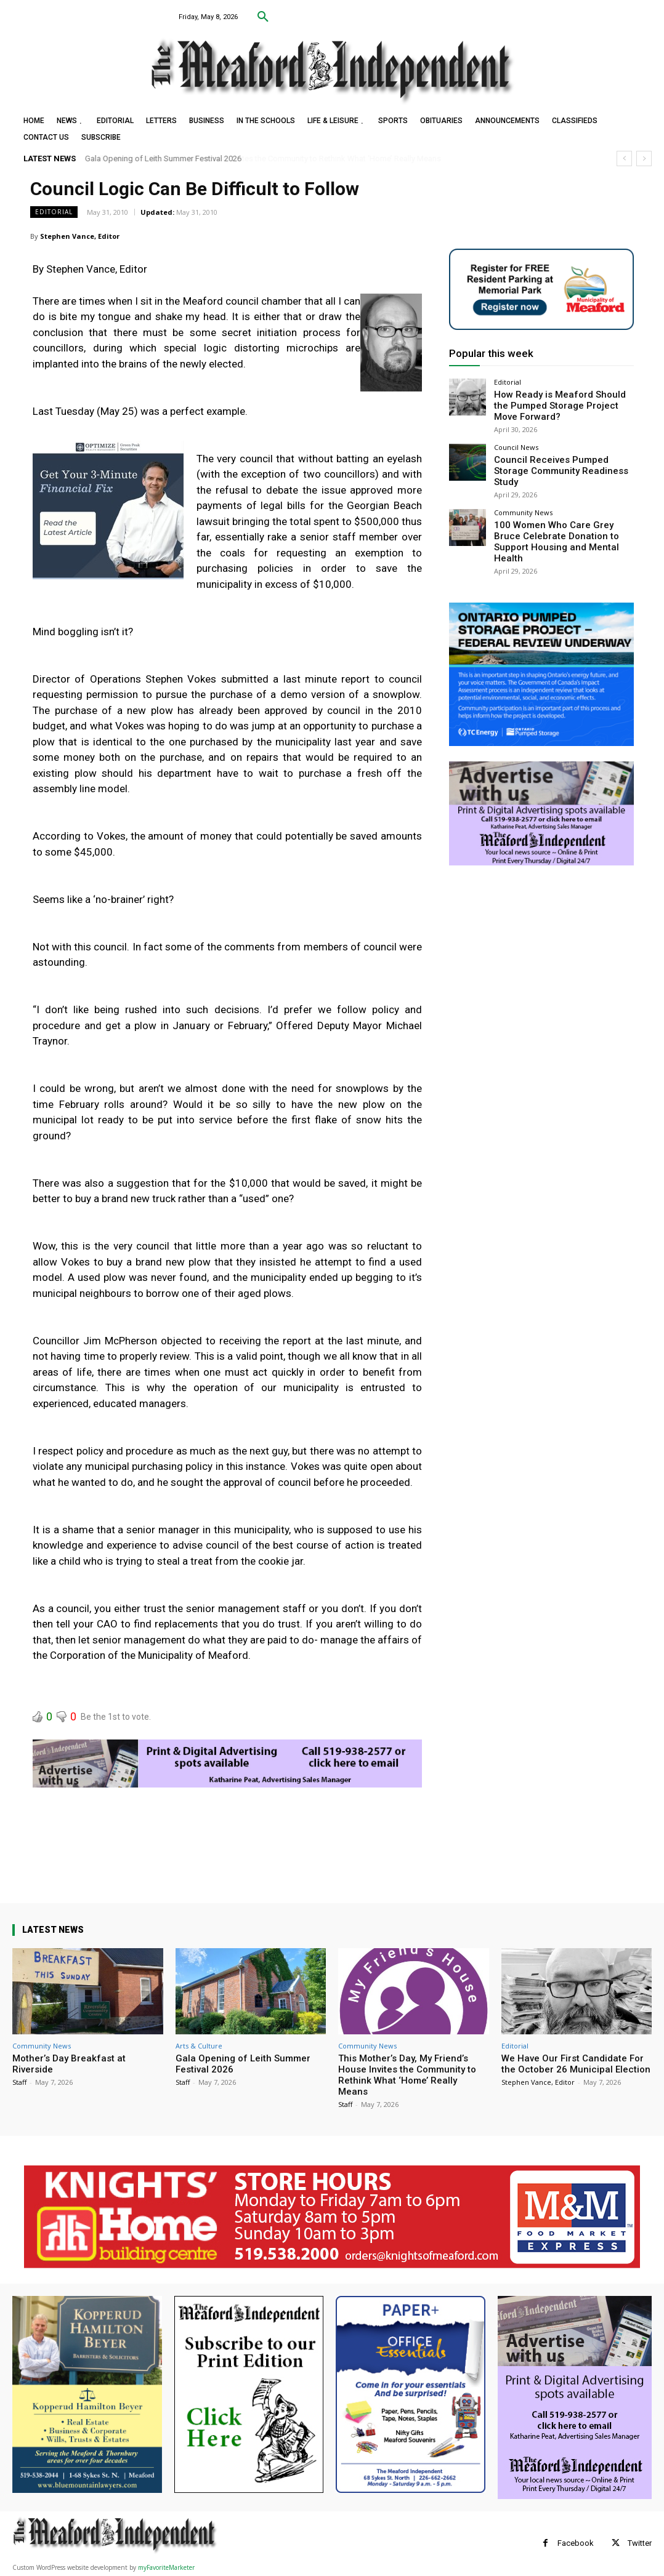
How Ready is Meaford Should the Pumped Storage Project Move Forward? (556, 403)
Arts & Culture (199, 2045)
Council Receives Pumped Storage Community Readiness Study (558, 458)
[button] (263, 17)
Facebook (575, 2543)
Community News (523, 494)
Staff (19, 2082)
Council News (516, 442)
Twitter (640, 2543)
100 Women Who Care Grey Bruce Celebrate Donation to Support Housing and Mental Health (555, 515)
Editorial (54, 212)
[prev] (624, 158)
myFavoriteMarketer (166, 2567)
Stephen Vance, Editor (79, 236)
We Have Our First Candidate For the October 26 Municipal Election (575, 2064)
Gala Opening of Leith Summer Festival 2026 (163, 158)
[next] (644, 158)
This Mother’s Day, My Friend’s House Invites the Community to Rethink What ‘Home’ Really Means (407, 2075)
